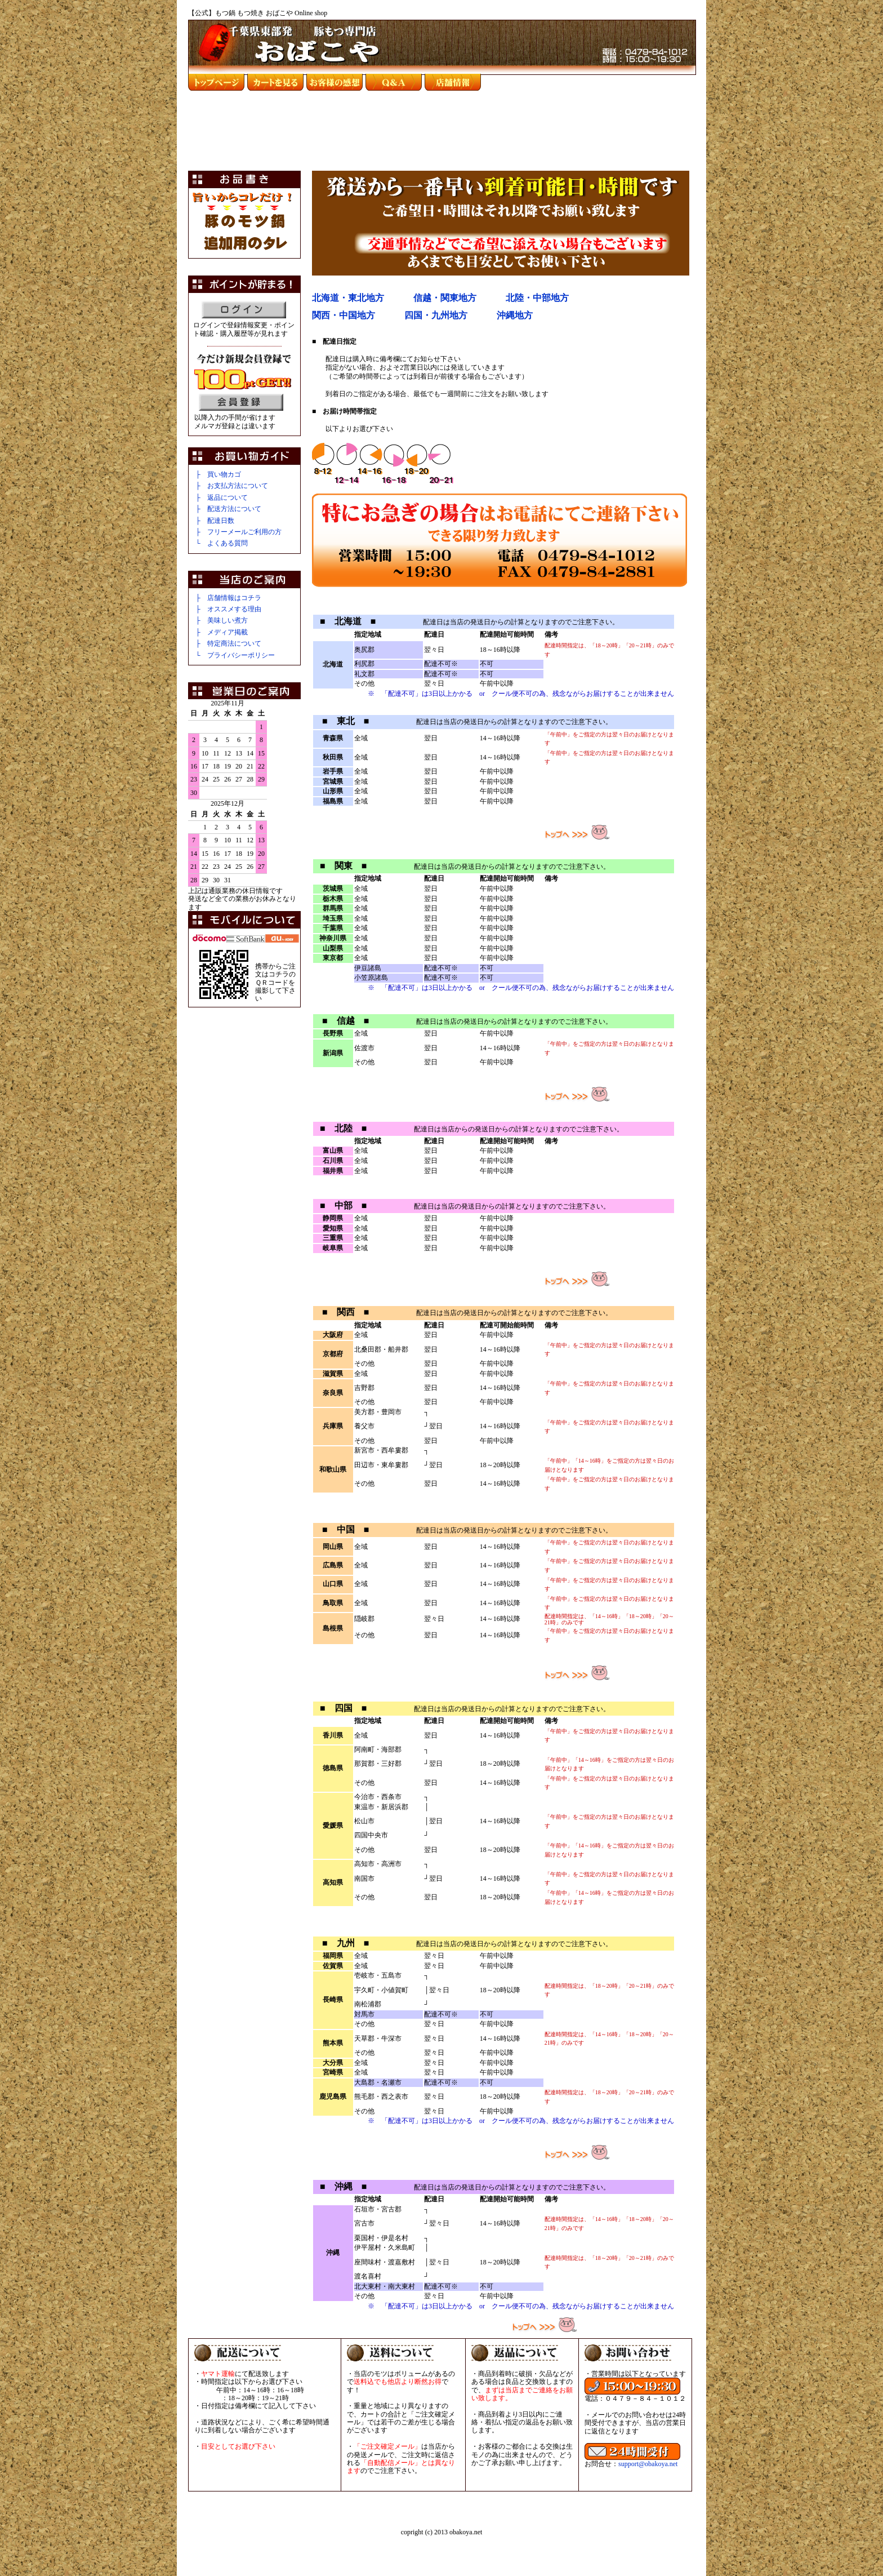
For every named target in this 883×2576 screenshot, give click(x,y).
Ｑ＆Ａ (393, 82)
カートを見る (275, 82)
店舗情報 (453, 82)
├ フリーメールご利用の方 (238, 532)
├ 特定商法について (228, 643)
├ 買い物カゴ (218, 474)
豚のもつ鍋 (245, 220)
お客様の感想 (334, 82)
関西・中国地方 (343, 315)
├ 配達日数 (214, 521)
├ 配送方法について (228, 509)
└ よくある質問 (221, 543)
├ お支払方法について (231, 486)
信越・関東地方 (444, 298)
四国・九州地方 (435, 315)
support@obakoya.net (647, 2464)
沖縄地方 (515, 315)
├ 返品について (221, 497)
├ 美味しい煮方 (221, 620)
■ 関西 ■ (345, 1312)
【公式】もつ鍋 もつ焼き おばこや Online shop (257, 13)
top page (216, 82)
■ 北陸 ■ (343, 1128)
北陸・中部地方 (537, 298)
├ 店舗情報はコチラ (228, 598)
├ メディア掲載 (221, 632)
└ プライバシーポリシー (235, 655)
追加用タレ (245, 243)
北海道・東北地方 (348, 298)
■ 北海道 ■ (348, 621)
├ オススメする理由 (228, 609)
